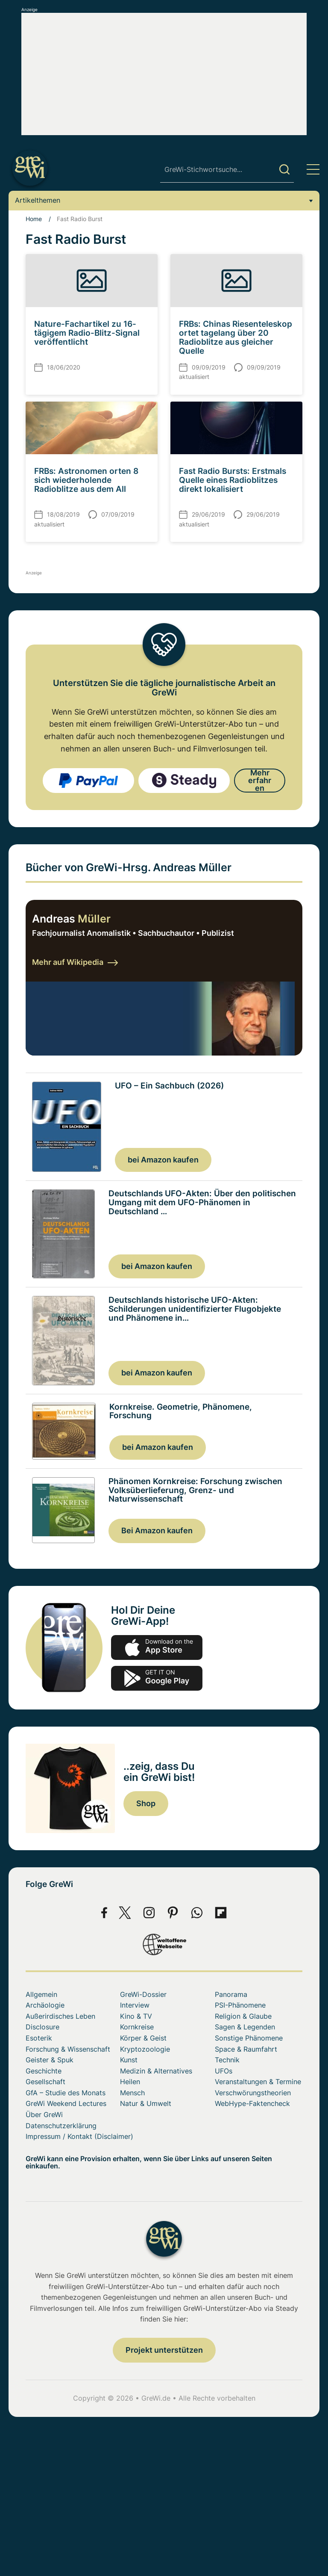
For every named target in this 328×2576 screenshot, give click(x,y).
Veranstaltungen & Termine (258, 2083)
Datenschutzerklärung (61, 2127)
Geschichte (44, 2072)
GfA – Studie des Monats (65, 2094)
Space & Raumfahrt (246, 2050)
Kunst (129, 2061)
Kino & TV (136, 2017)
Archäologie (45, 2006)
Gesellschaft (45, 2083)
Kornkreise (137, 2028)
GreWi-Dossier (143, 1995)
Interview (134, 2006)
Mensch (132, 2094)
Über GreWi (44, 2116)
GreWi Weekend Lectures (66, 2105)
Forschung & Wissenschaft (68, 2050)
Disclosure (42, 2028)
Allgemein (41, 1995)
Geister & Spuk (49, 2061)
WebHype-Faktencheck (252, 2105)
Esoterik (39, 2039)
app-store (156, 1648)
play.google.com (156, 1679)
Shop (145, 1804)
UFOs (223, 2072)
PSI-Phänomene (240, 2006)
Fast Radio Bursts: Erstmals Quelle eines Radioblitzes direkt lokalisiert (232, 480)
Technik (227, 2061)
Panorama (231, 1995)
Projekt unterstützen (164, 2351)
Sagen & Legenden (245, 2028)
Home (34, 218)
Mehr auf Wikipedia (75, 962)
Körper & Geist (143, 2039)
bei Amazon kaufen (163, 1159)
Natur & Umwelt (145, 2105)
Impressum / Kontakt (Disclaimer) (79, 2138)
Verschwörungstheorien (253, 2094)
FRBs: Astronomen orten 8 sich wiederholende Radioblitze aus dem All (86, 480)
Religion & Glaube (243, 2017)
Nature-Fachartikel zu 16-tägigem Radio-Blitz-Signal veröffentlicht (87, 333)
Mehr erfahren (259, 780)
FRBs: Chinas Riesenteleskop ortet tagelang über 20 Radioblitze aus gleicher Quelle (235, 337)
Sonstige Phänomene (249, 2039)
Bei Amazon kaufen (157, 1531)
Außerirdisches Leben (60, 2017)
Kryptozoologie (145, 2050)
